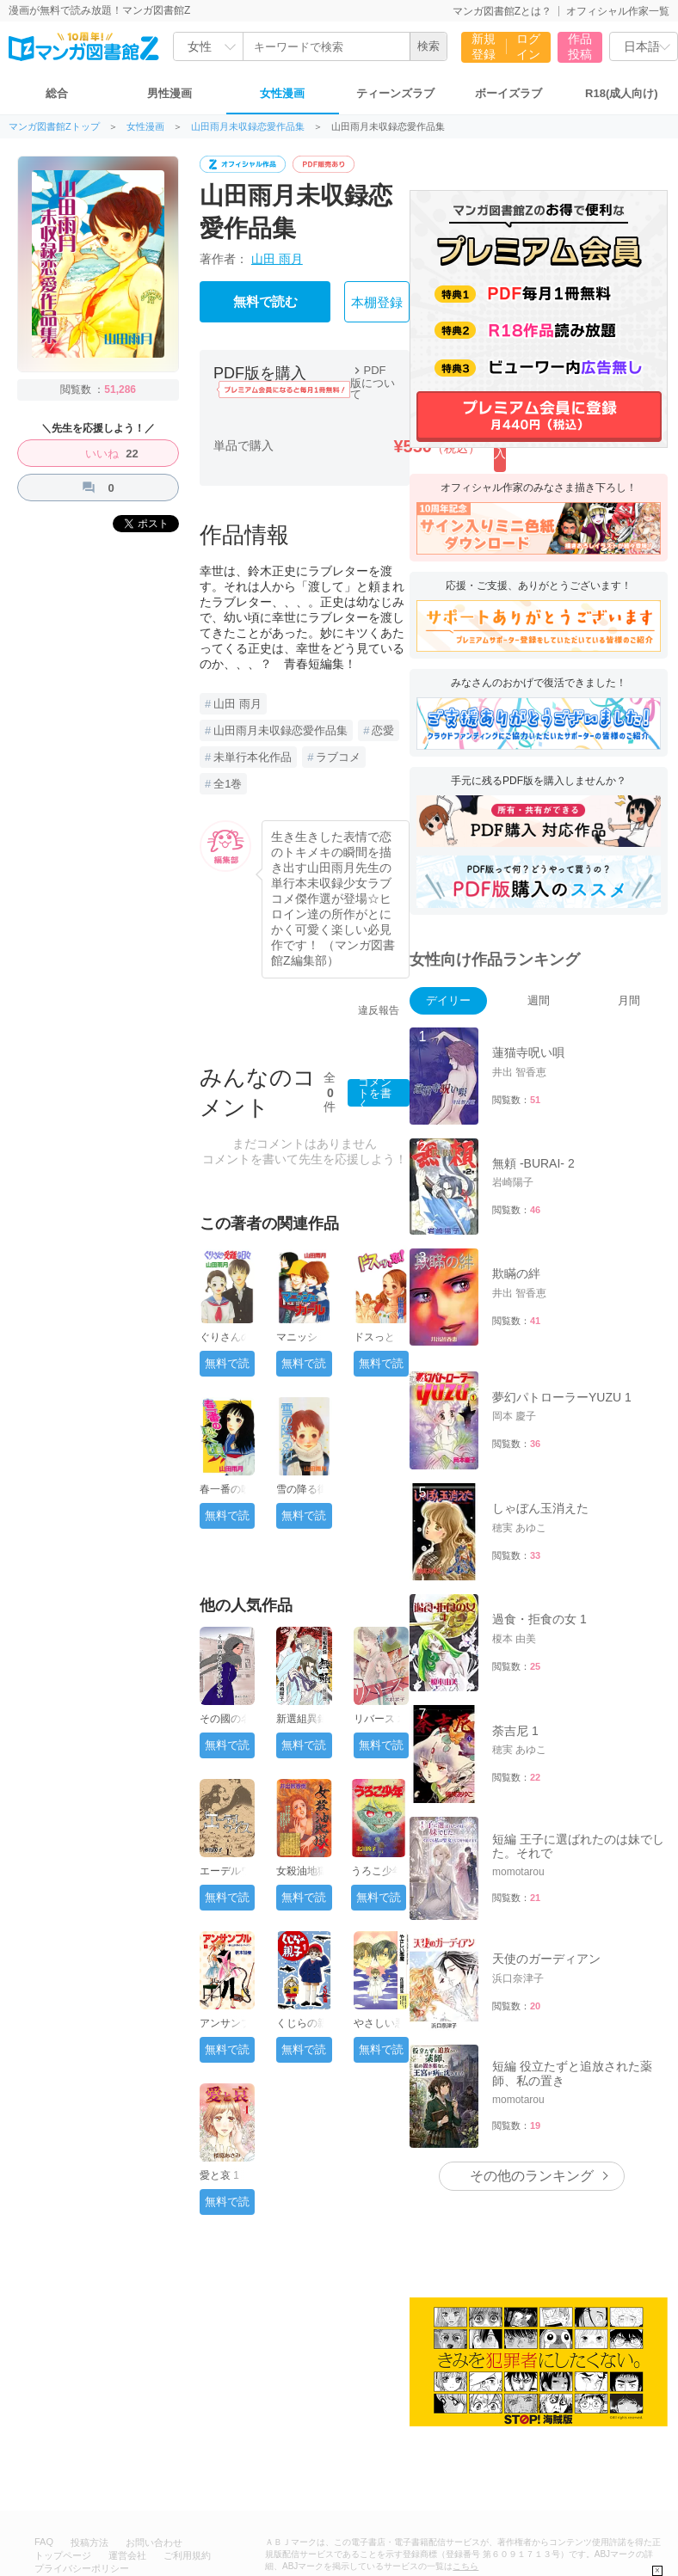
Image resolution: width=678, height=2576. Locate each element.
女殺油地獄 (302, 1871)
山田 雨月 (277, 259)
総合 (57, 93)
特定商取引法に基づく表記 (91, 2447)
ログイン (528, 46)
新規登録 (484, 46)
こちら (465, 2432)
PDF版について (372, 382)
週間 (538, 1000)
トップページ (62, 2421)
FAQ (43, 2407)
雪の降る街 (302, 1489)
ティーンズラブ (395, 93)
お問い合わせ (154, 2408)
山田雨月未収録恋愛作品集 (248, 127)
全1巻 (227, 783)
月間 (629, 1000)
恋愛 (383, 730)
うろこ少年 (377, 1871)
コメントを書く (374, 1093)
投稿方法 (89, 2408)
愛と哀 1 (219, 2175)
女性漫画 (282, 93)
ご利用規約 (187, 2421)
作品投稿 (580, 46)
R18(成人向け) (621, 93)
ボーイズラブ (508, 93)
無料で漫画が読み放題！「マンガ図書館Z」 (127, 2480)
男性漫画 (169, 93)
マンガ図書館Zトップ (54, 127)
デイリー (448, 1000)
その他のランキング (532, 2041)
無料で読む (265, 302)
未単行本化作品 (252, 757)
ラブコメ (338, 757)
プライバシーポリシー (81, 2434)
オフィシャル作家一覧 (617, 11)
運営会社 (127, 2421)
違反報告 (378, 1010)
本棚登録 (377, 303)
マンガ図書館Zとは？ (502, 11)
